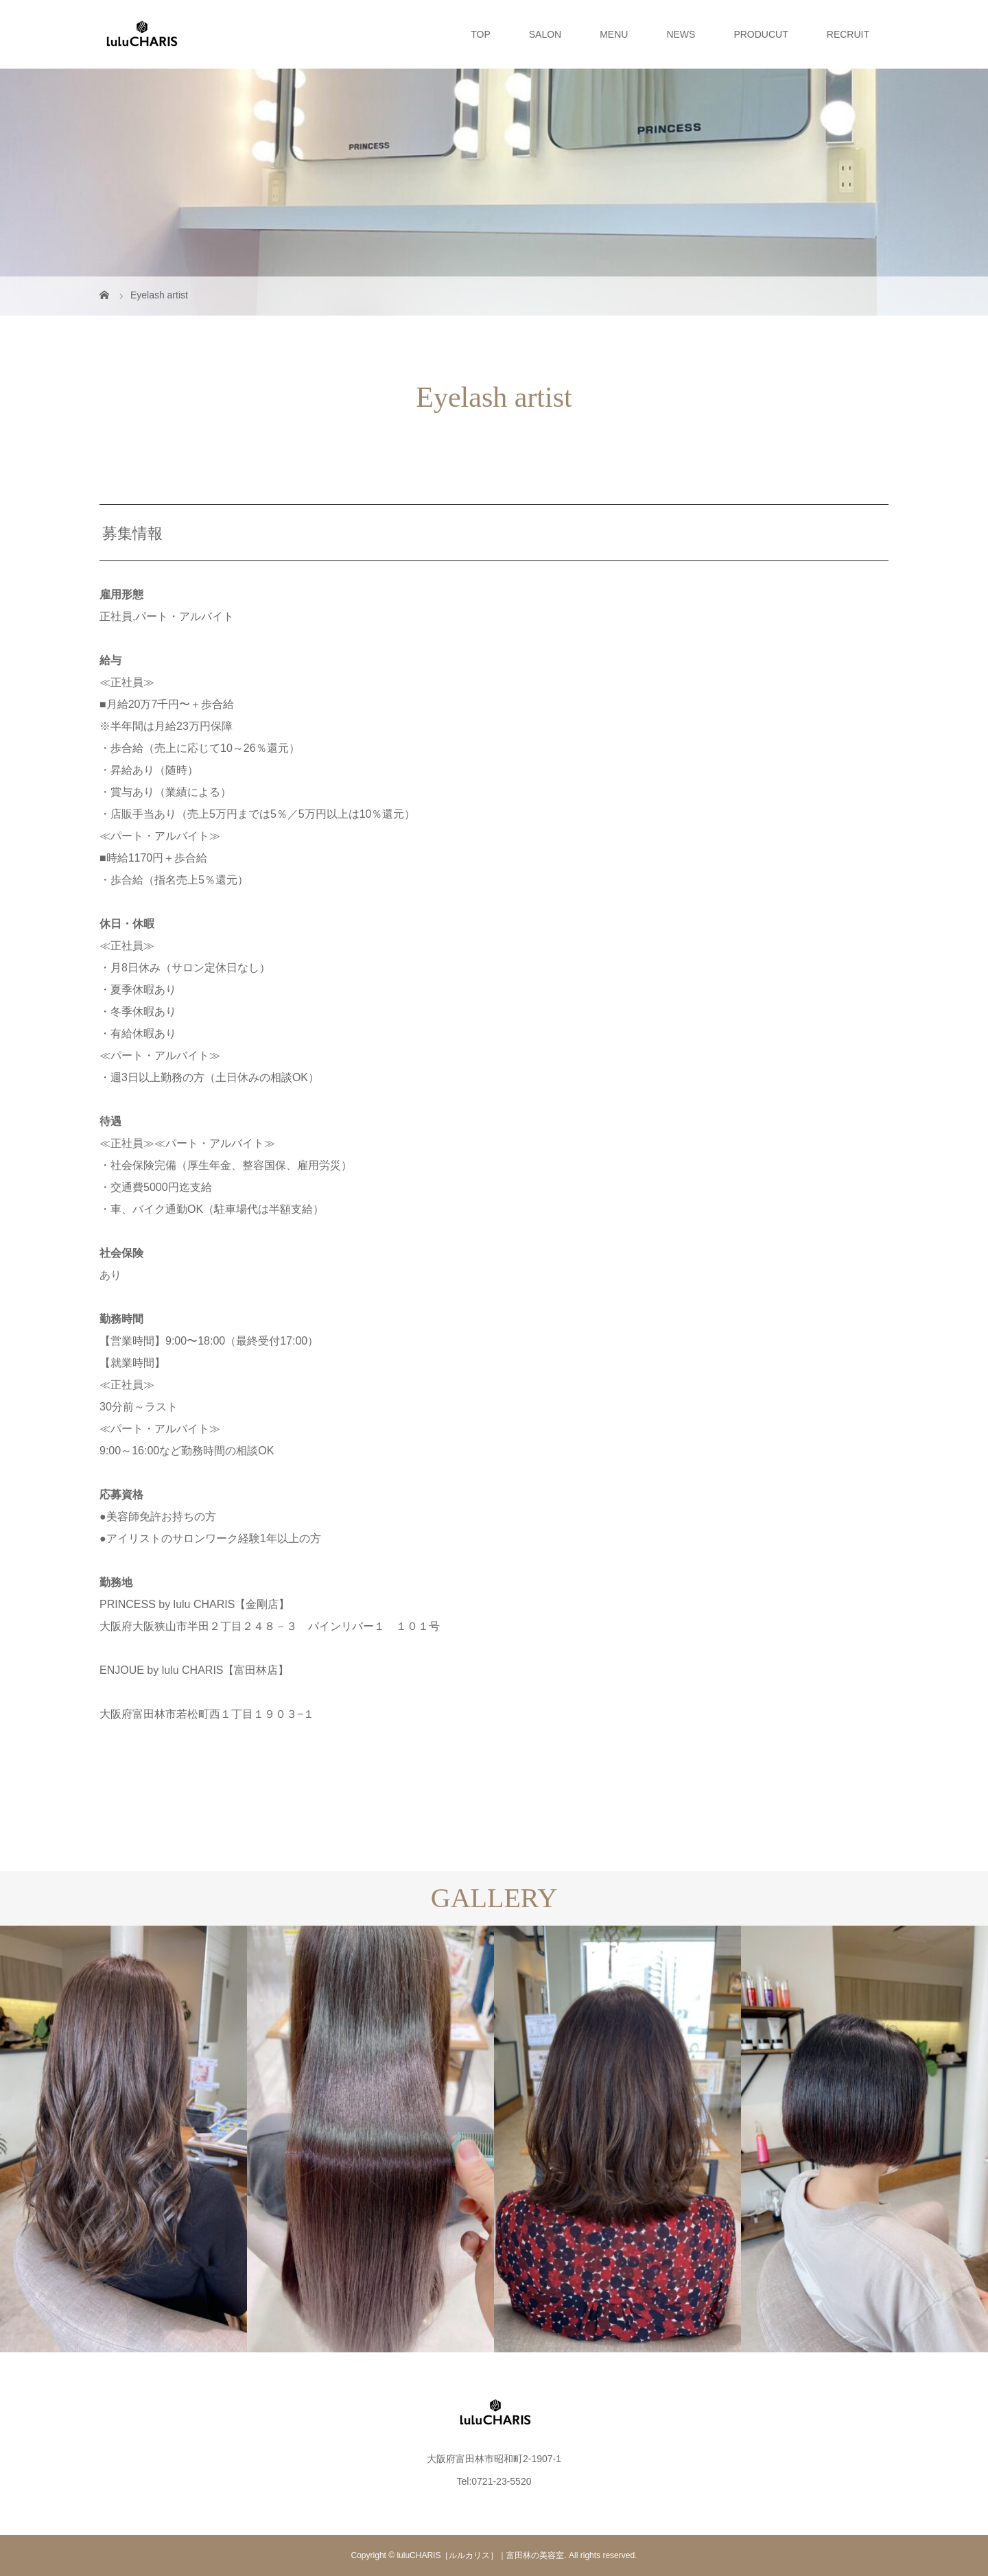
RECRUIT (848, 34)
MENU (614, 34)
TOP (481, 34)
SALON (545, 34)
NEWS (680, 34)
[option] (123, 2139)
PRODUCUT (760, 34)
